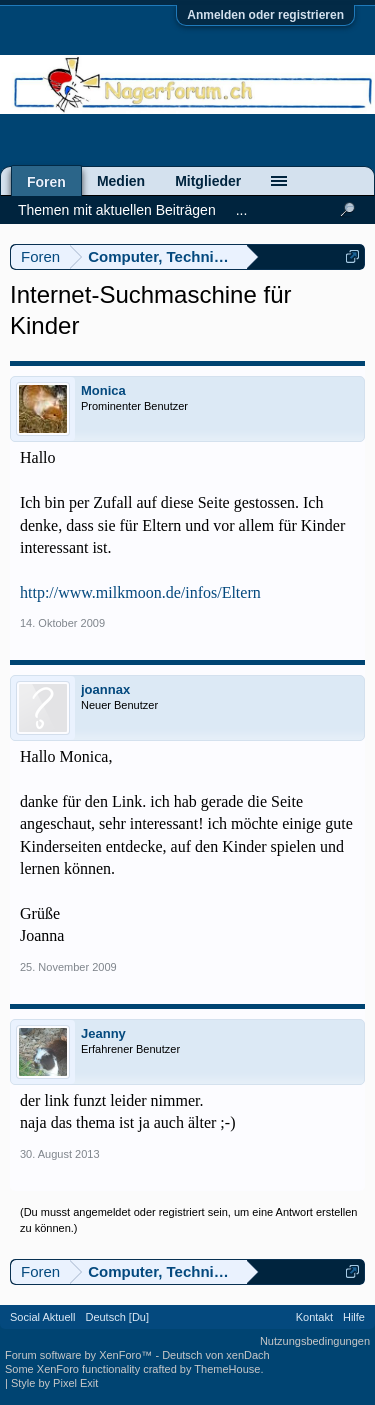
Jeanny (103, 1033)
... (242, 210)
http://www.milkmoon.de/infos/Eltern (140, 592)
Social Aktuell (42, 1317)
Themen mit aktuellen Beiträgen (117, 210)
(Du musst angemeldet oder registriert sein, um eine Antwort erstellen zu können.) (189, 1220)
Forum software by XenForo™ (80, 1355)
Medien (121, 181)
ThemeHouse (227, 1369)
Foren (46, 182)
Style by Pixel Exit (54, 1383)
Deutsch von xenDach (216, 1355)
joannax (105, 689)
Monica (103, 390)
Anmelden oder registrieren (265, 15)
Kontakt (314, 1317)
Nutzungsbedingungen (315, 1341)
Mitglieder (208, 181)
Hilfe (354, 1317)
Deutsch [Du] (117, 1317)
